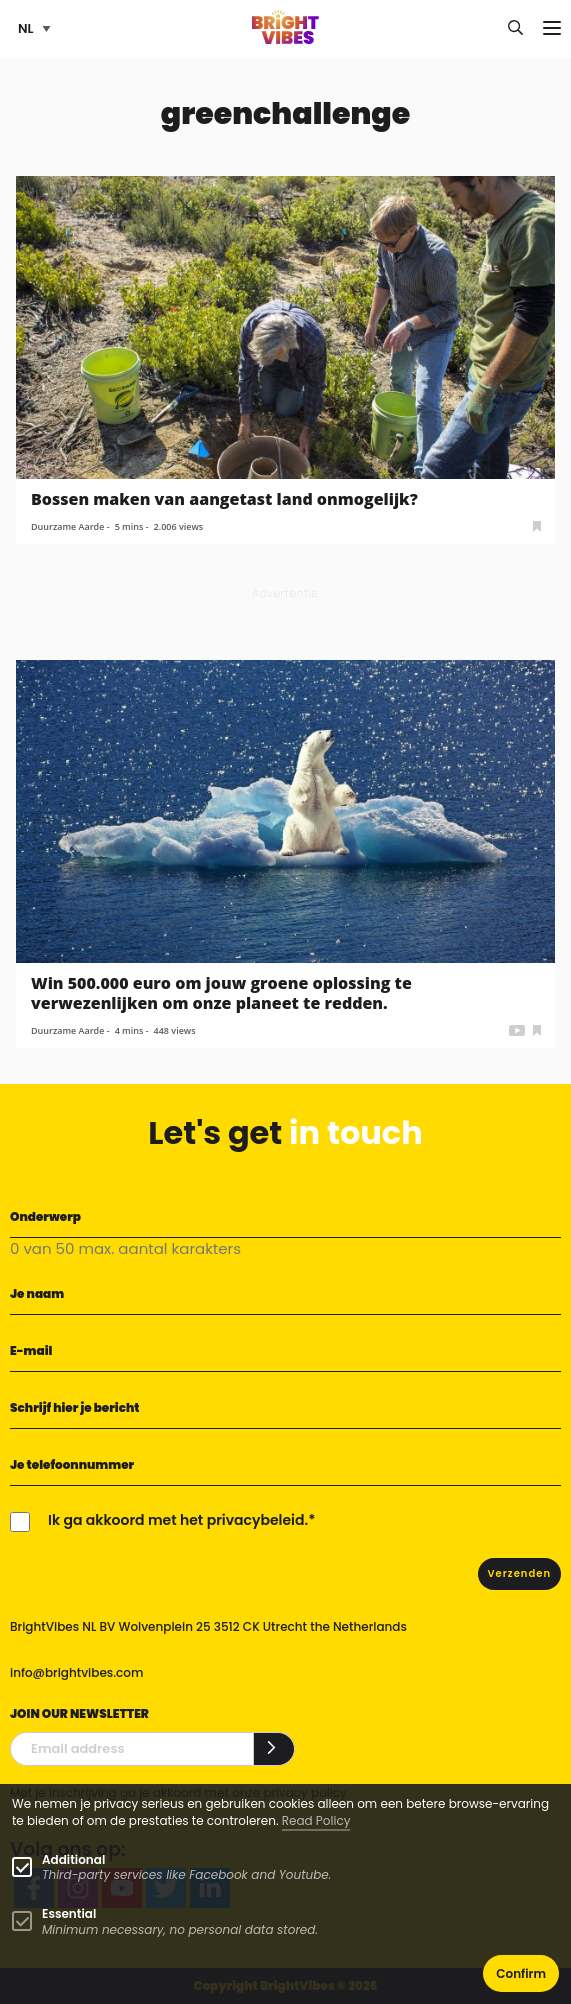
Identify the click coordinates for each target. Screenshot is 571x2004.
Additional (73, 1859)
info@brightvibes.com (76, 1672)
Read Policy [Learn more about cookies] (316, 1820)
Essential (69, 1913)
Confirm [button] (521, 1973)
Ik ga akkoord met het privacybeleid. (178, 1520)
